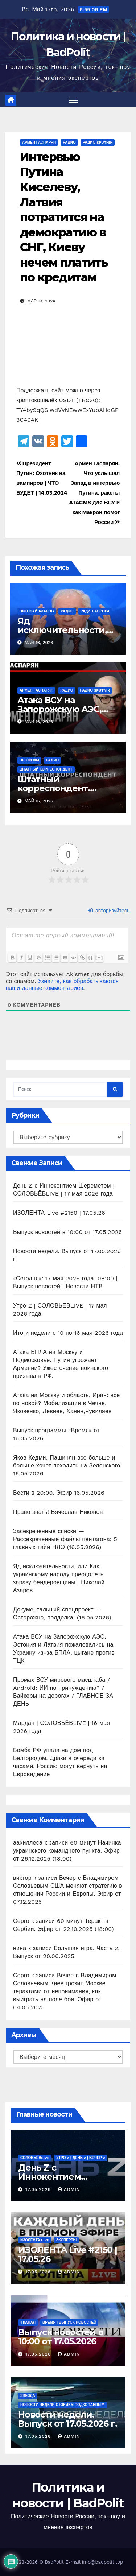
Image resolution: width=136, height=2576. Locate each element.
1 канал (28, 2322)
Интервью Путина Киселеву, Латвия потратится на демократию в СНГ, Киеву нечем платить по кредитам (64, 217)
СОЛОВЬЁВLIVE (34, 2158)
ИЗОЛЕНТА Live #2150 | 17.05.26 (59, 1212)
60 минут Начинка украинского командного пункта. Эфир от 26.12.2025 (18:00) (67, 1850)
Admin (69, 2189)
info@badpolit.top (102, 2562)
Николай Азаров (37, 611)
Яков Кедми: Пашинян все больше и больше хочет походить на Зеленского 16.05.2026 (66, 1465)
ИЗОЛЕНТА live (34, 2240)
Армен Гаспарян (39, 142)
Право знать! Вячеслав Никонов (58, 1511)
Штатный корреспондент (46, 769)
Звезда (27, 2396)
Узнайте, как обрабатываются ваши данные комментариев (62, 984)
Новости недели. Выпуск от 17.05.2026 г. (67, 2419)
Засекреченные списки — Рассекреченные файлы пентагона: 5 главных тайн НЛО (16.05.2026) (65, 1539)
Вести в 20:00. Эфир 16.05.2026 (58, 1492)
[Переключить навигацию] (74, 100)
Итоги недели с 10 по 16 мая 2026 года (68, 1332)
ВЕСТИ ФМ (29, 760)
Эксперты (66, 2240)
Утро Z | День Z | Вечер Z (80, 2158)
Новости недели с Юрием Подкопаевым (62, 2405)
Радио (69, 142)
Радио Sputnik (98, 142)
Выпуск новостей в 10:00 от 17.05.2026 (67, 1232)
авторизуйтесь (108, 910)
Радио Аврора (95, 611)
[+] (99, 957)
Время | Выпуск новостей (69, 2322)
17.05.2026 (39, 2189)
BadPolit (54, 2562)
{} (90, 957)
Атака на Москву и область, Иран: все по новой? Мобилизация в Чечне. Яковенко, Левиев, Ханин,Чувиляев (66, 1403)
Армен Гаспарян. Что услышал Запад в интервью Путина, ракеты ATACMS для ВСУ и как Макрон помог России (94, 492)
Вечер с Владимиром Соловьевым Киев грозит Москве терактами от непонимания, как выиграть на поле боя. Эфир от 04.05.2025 (64, 1991)
